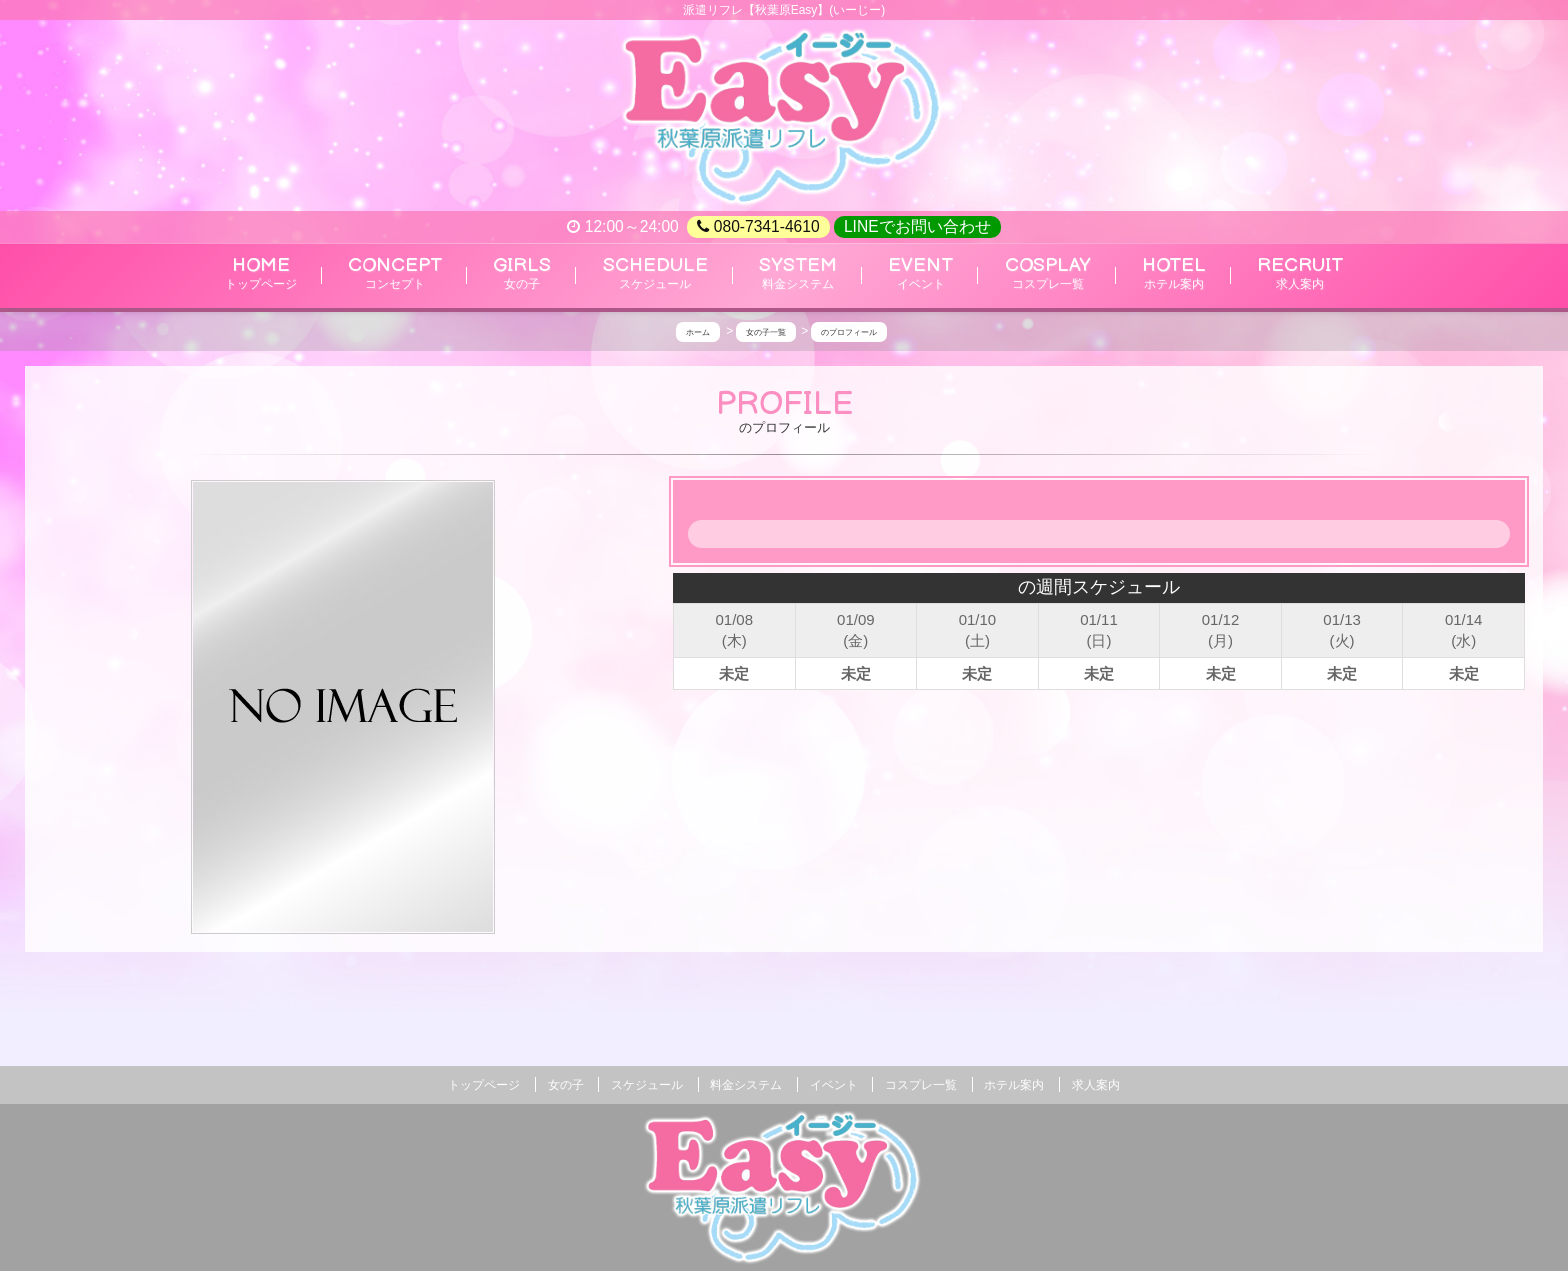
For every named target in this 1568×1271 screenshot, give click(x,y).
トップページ (484, 1085)
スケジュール (647, 1085)
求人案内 (1096, 1085)
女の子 (566, 1085)
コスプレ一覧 (921, 1085)
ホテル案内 (1014, 1085)
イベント (834, 1085)
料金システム (746, 1085)
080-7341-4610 (758, 227)
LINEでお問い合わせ (917, 226)
